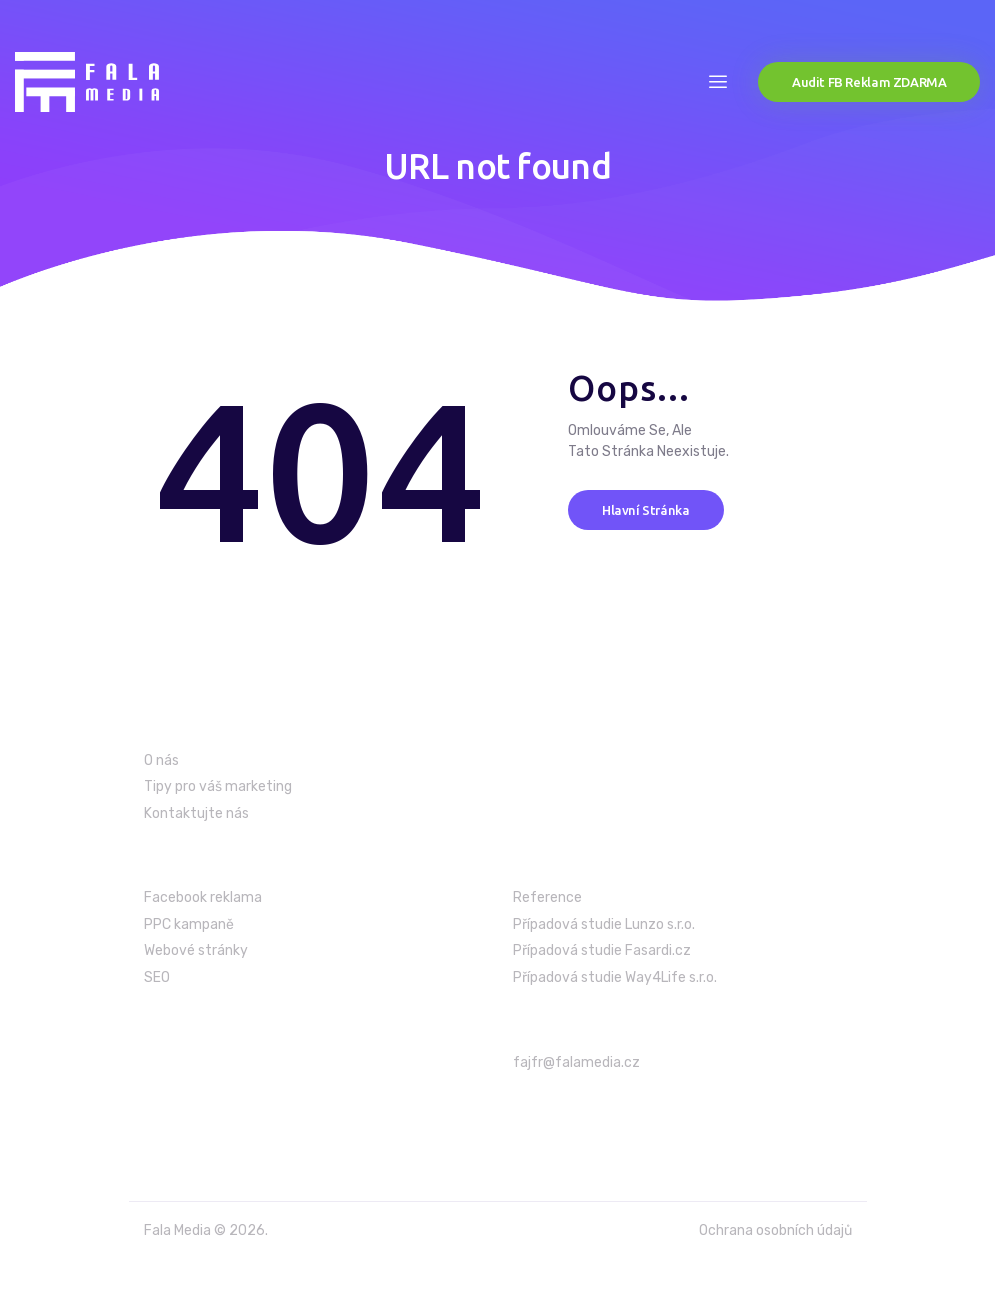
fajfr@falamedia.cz (576, 1062)
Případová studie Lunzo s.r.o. (604, 924)
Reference (547, 897)
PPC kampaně (189, 924)
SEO (157, 977)
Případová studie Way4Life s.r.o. (615, 977)
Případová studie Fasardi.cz (602, 950)
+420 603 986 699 (583, 1112)
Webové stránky (196, 950)
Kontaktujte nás (196, 813)
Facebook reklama (203, 897)
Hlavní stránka (646, 509)
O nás (161, 760)
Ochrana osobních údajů (775, 1230)
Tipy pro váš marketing (218, 786)
